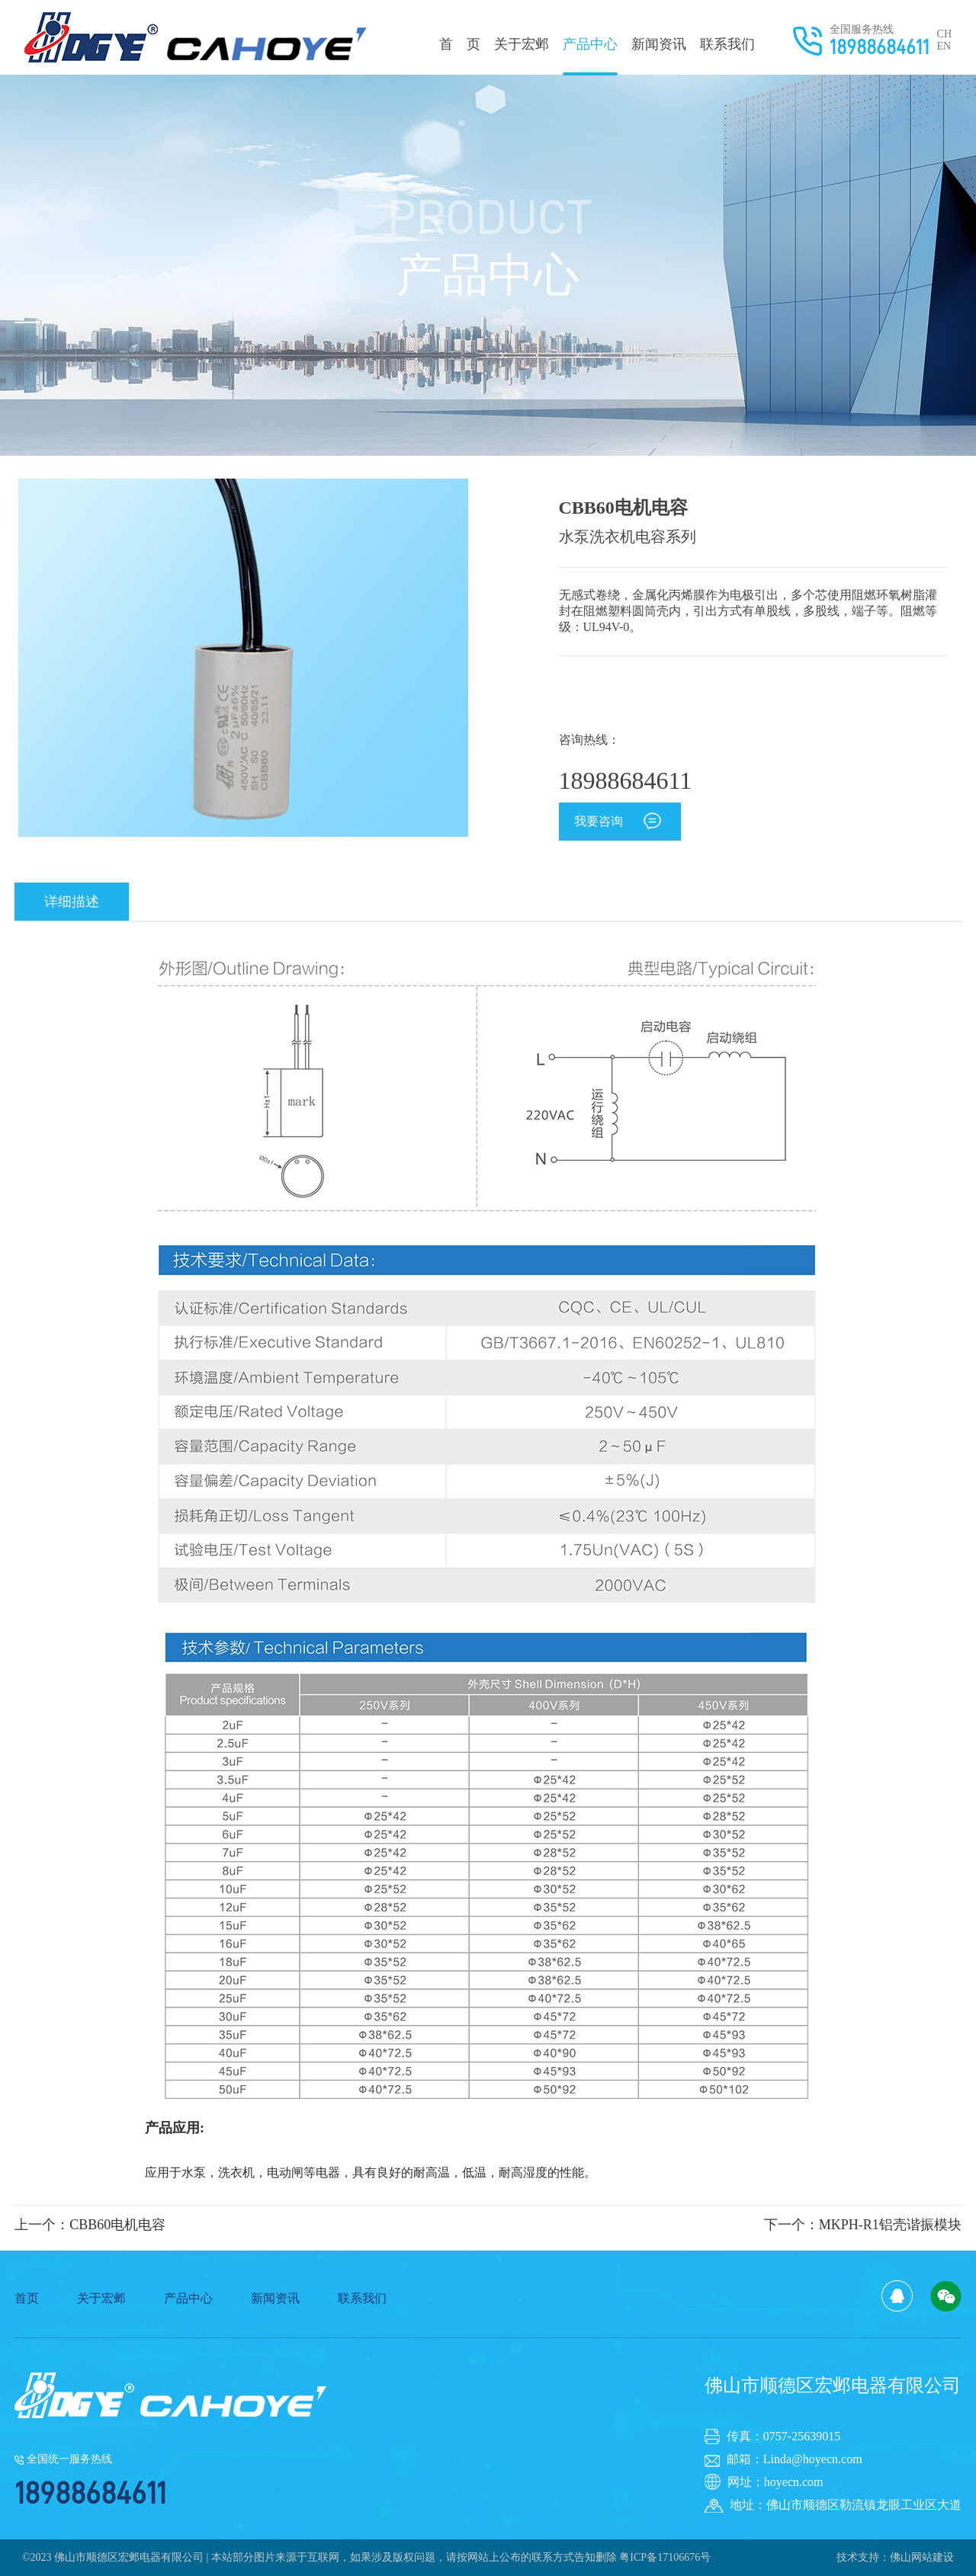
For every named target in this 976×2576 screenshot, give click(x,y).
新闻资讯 (658, 44)
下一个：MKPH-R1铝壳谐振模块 (863, 2224)
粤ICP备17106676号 (665, 2557)
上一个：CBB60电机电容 (89, 2224)
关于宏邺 (521, 44)
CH (944, 34)
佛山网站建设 (922, 2557)
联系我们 (727, 44)
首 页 (459, 44)
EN (944, 46)
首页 (26, 2298)
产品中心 (590, 56)
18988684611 (879, 47)
